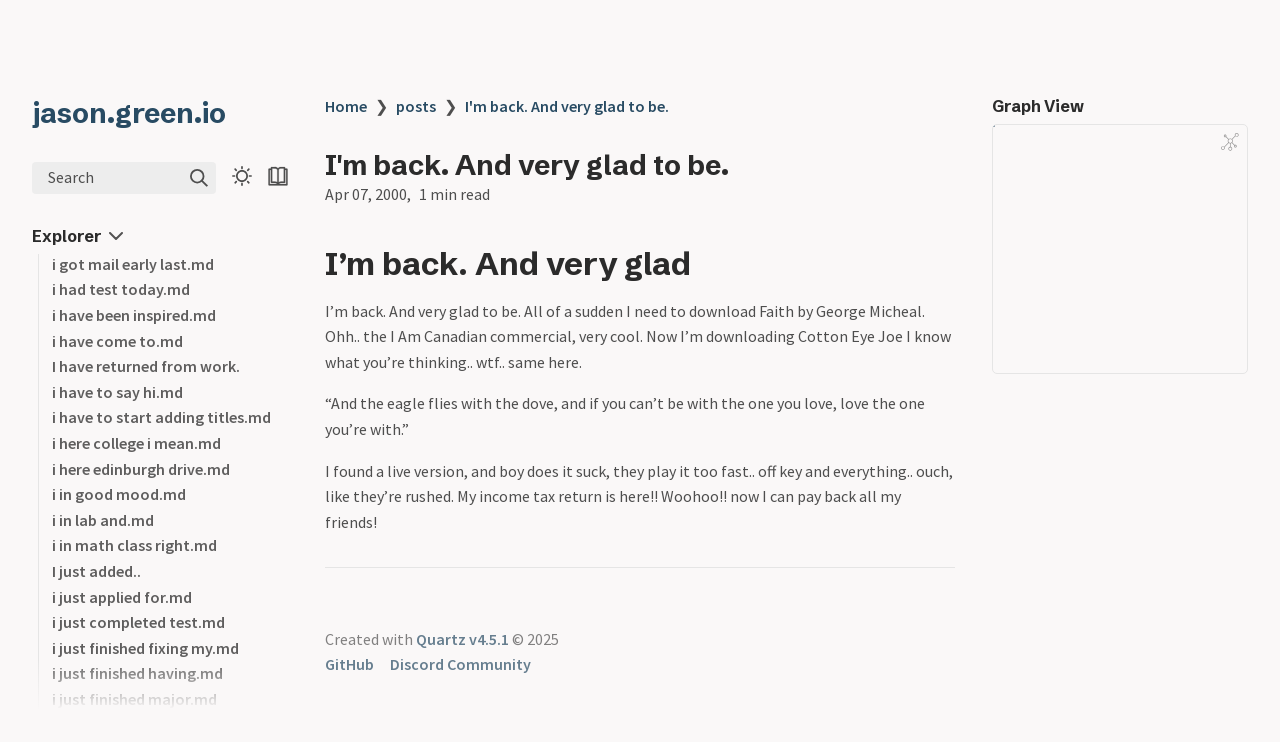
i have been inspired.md (134, 315)
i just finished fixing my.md (145, 648)
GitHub (349, 664)
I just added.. (96, 571)
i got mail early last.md (133, 264)
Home (346, 106)
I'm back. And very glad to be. (567, 106)
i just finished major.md (134, 699)
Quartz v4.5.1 (462, 639)
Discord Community (460, 664)
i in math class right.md (134, 545)
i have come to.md (117, 341)
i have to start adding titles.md (161, 417)
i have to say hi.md (117, 392)
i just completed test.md (138, 622)
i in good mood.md (119, 494)
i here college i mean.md (136, 443)
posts (416, 106)
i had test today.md (121, 289)
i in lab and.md (103, 520)
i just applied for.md (122, 597)
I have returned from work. (146, 366)
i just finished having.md (137, 673)
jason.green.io (129, 113)
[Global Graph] (1230, 142)
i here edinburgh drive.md (141, 469)
